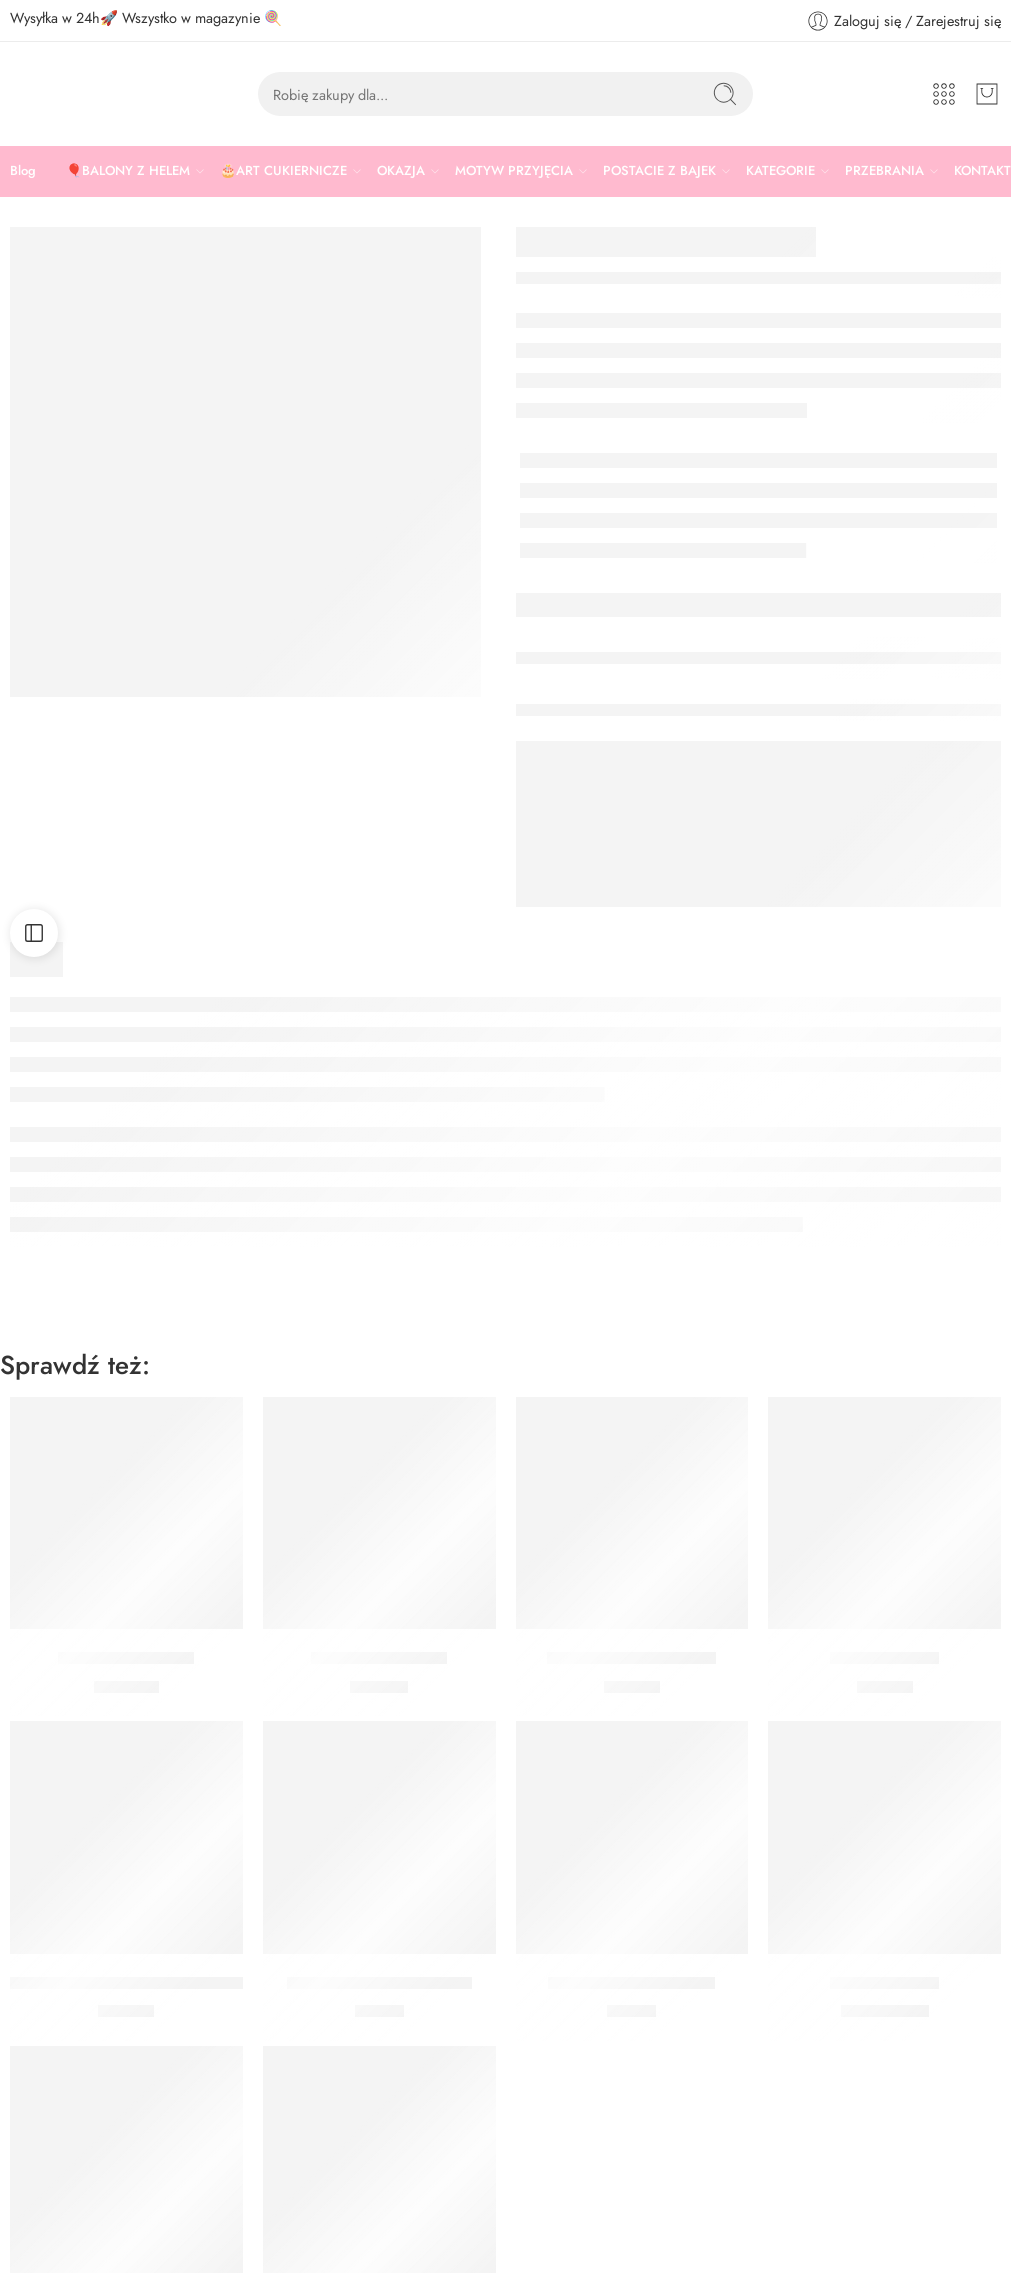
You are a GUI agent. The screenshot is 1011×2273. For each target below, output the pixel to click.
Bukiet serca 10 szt (126, 1658)
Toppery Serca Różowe (631, 1983)
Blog (23, 170)
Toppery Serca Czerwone (379, 1983)
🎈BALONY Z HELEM (128, 171)
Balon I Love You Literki (631, 1658)
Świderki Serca (884, 1658)
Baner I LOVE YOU (379, 1658)
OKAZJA (401, 171)
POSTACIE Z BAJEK (659, 171)
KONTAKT (982, 170)
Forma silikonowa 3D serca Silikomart (144, 1983)
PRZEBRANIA (884, 171)
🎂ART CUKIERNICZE (283, 171)
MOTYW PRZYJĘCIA (514, 171)
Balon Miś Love (884, 1983)
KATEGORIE (780, 171)
